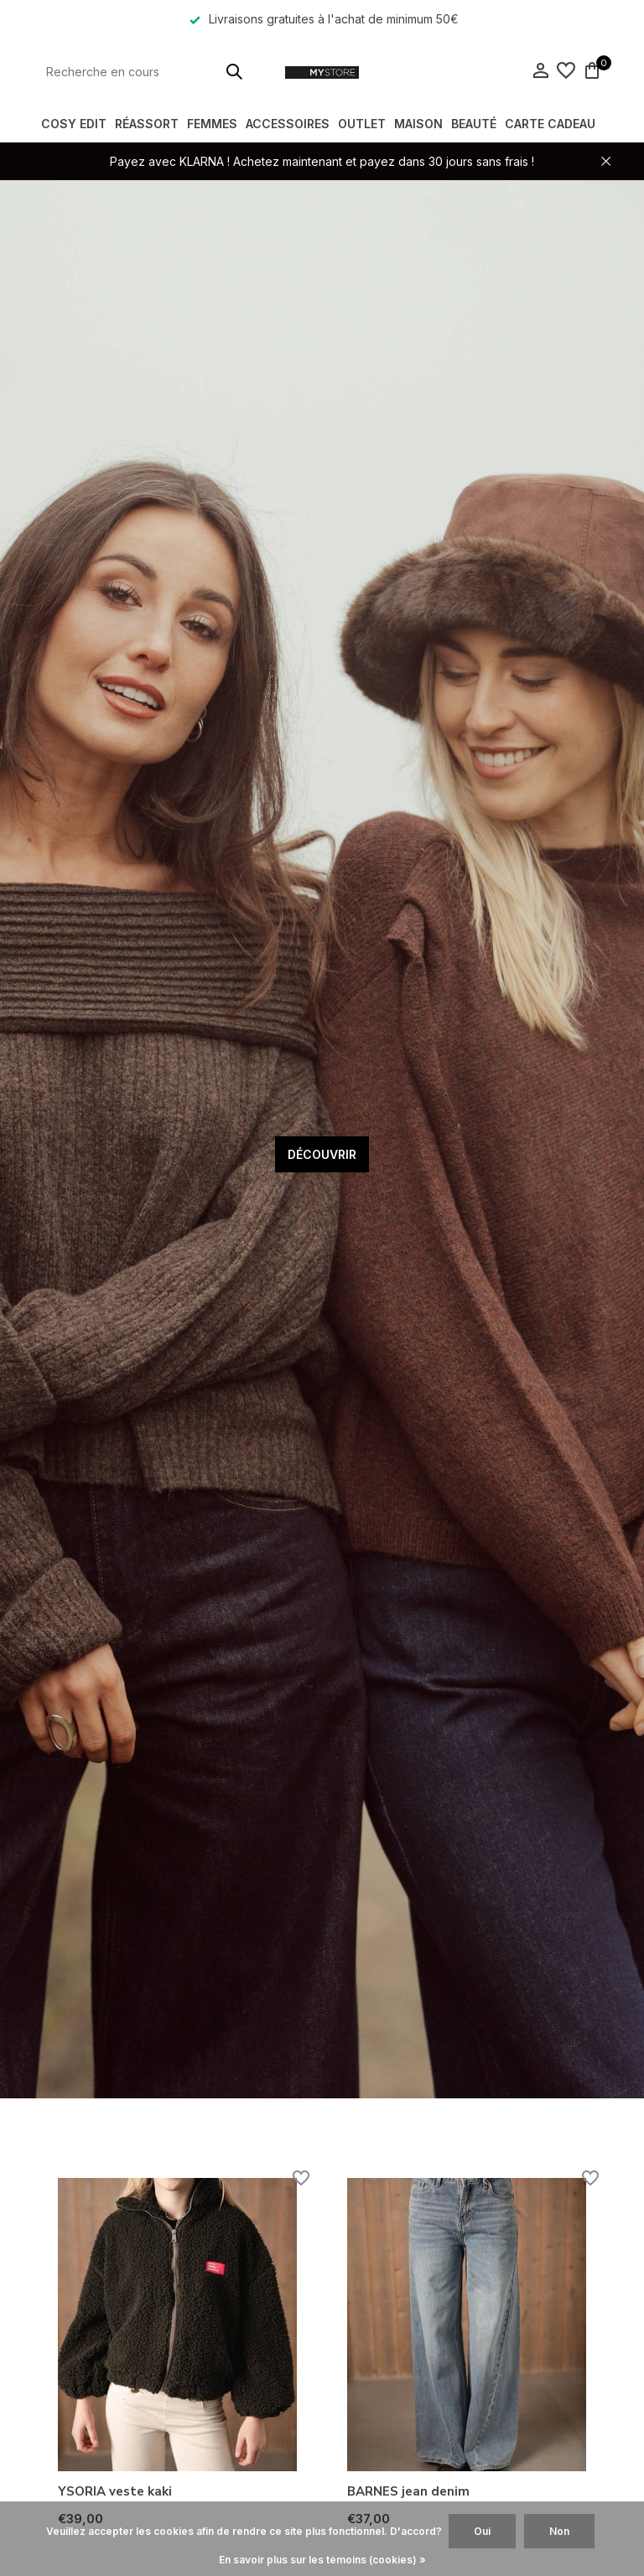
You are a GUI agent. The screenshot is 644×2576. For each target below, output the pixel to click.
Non (559, 2531)
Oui (482, 2531)
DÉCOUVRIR (322, 1154)
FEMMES (212, 123)
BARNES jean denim (408, 2492)
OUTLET (362, 123)
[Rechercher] (146, 72)
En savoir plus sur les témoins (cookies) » (322, 2559)
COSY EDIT (73, 123)
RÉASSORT (147, 123)
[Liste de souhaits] (566, 71)
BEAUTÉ (473, 123)
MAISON (418, 123)
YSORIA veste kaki (115, 2492)
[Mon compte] (540, 71)
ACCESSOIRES (288, 123)
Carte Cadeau (550, 123)
